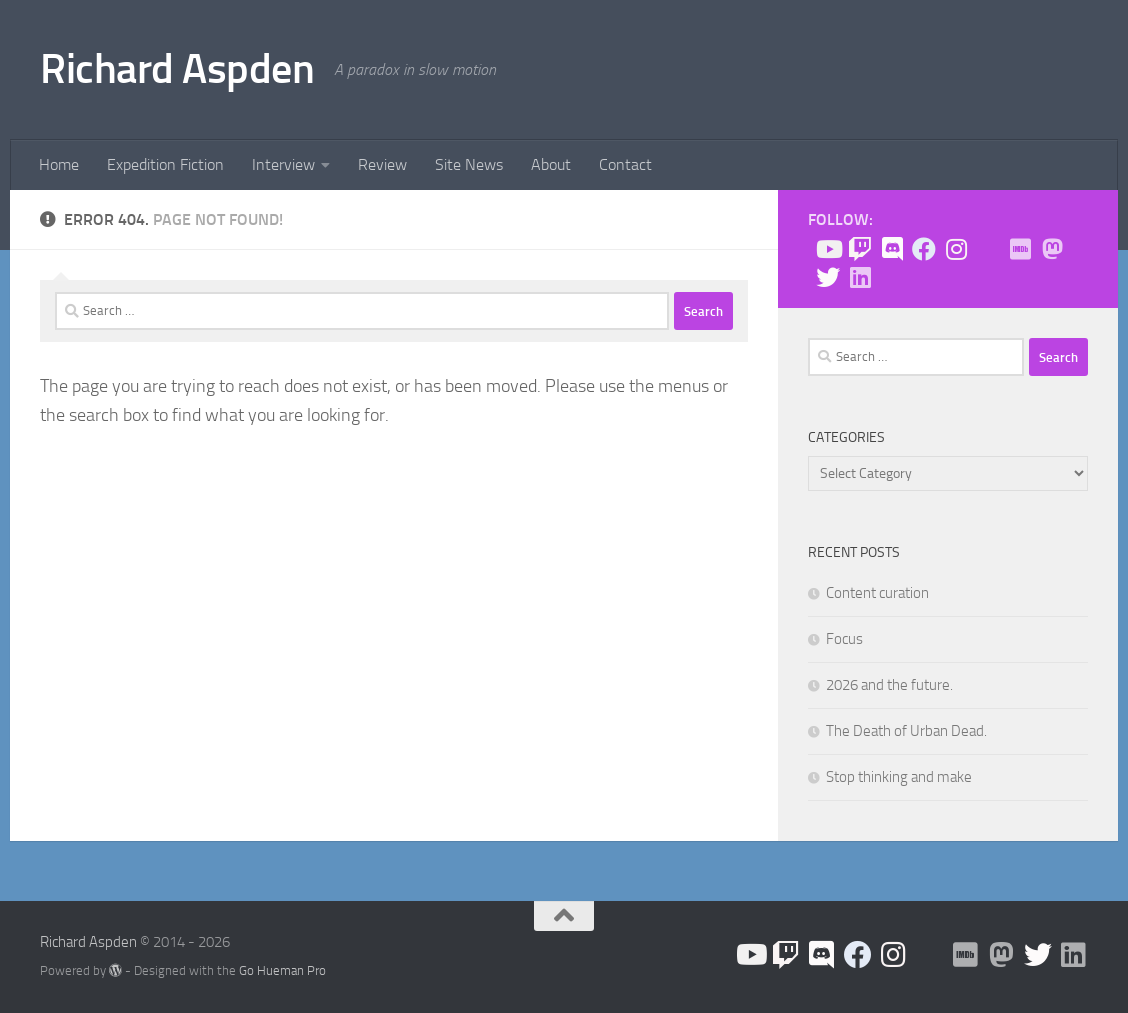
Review (382, 164)
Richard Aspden (177, 69)
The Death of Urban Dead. (906, 731)
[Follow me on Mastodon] (1052, 249)
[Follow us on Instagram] (956, 249)
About (551, 164)
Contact (625, 164)
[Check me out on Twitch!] (860, 249)
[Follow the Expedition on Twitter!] (828, 277)
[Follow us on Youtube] (828, 249)
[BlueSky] (988, 250)
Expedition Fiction (165, 164)
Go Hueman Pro (282, 970)
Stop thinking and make (899, 777)
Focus (844, 639)
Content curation (877, 593)
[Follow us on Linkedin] (860, 277)
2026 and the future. (889, 685)
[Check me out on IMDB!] (1020, 249)
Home (59, 164)
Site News (469, 164)
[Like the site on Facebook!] (924, 249)
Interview (283, 164)
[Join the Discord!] (892, 249)
